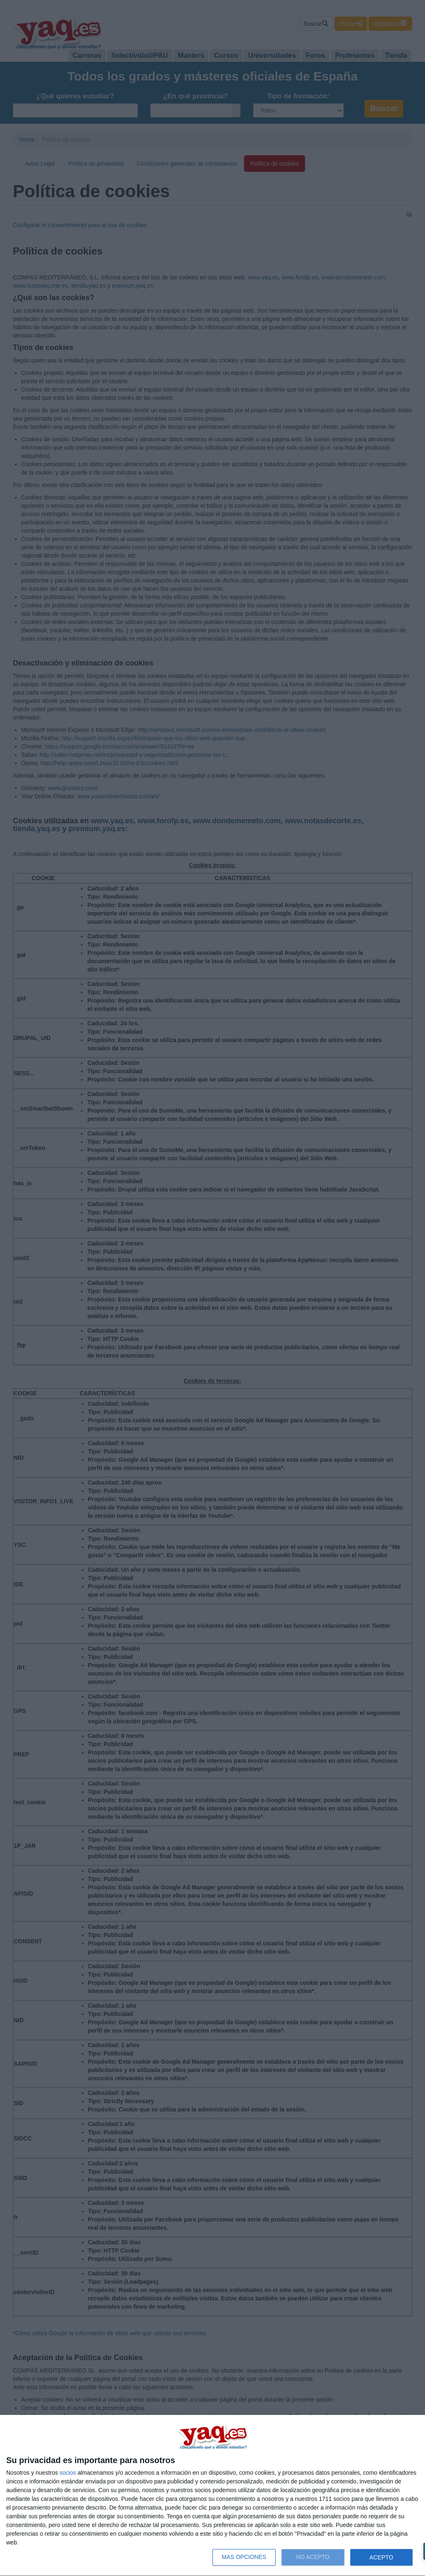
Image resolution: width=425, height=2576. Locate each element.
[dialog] (212, 2495)
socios (67, 2473)
